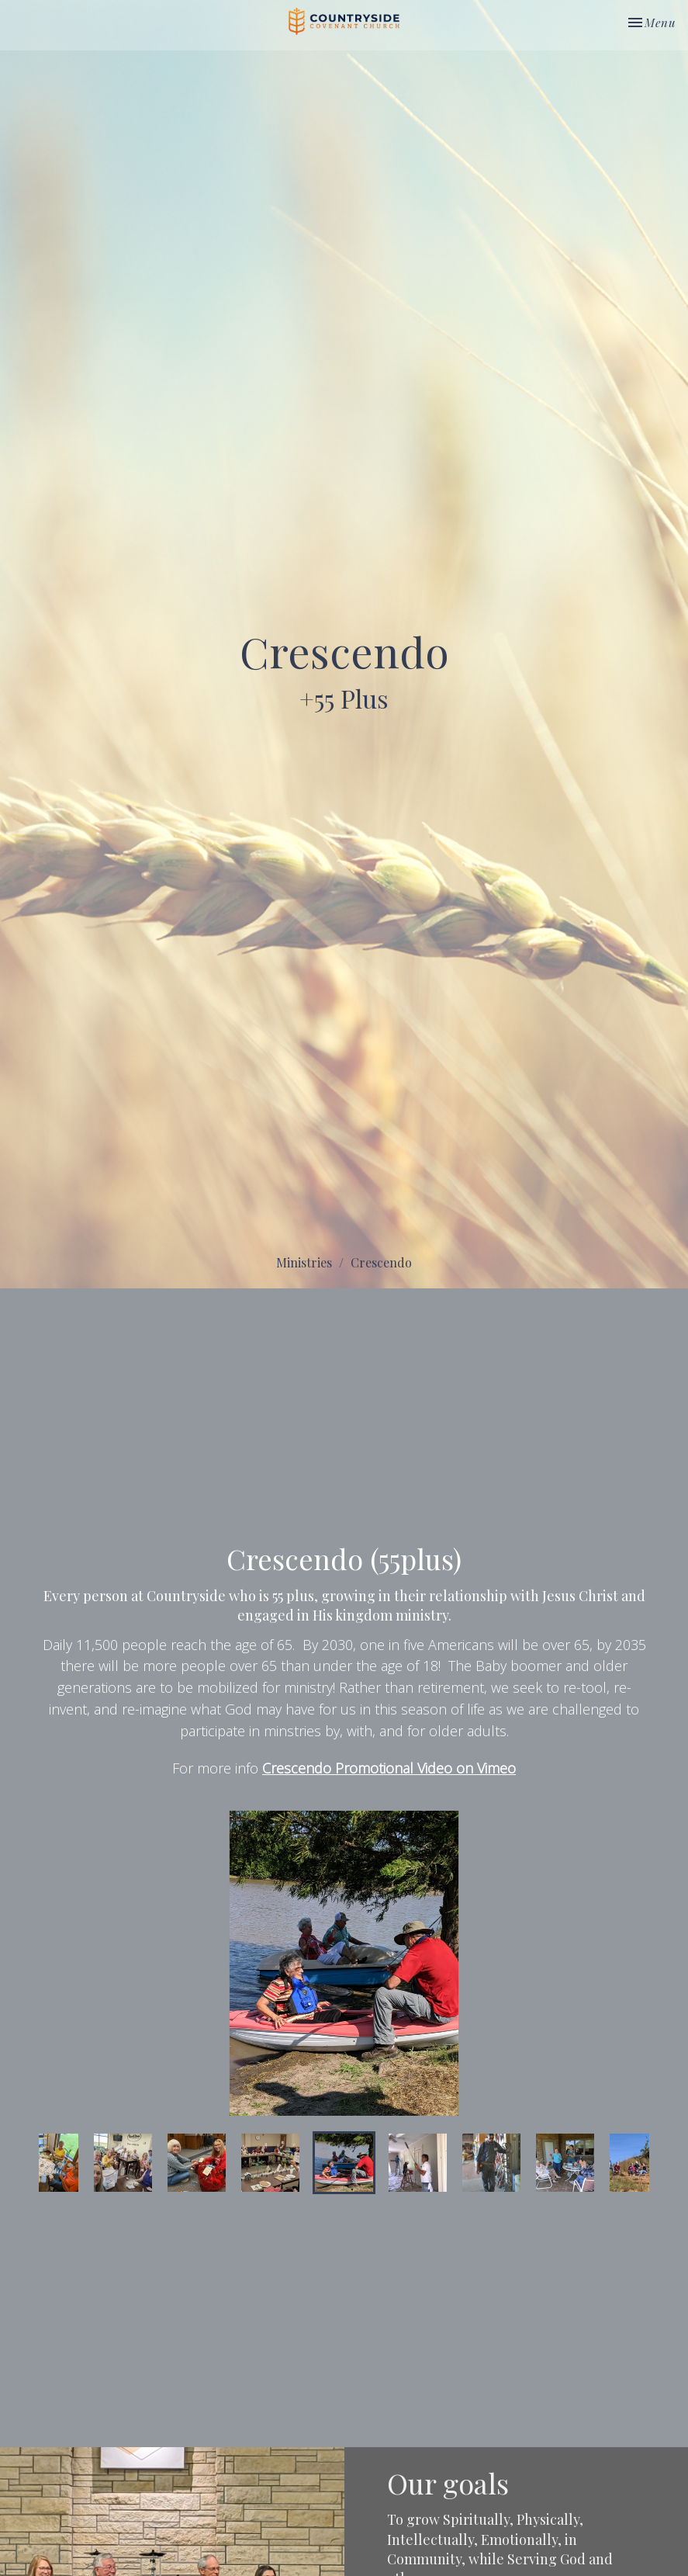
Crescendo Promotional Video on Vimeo (389, 1768)
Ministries (304, 1262)
